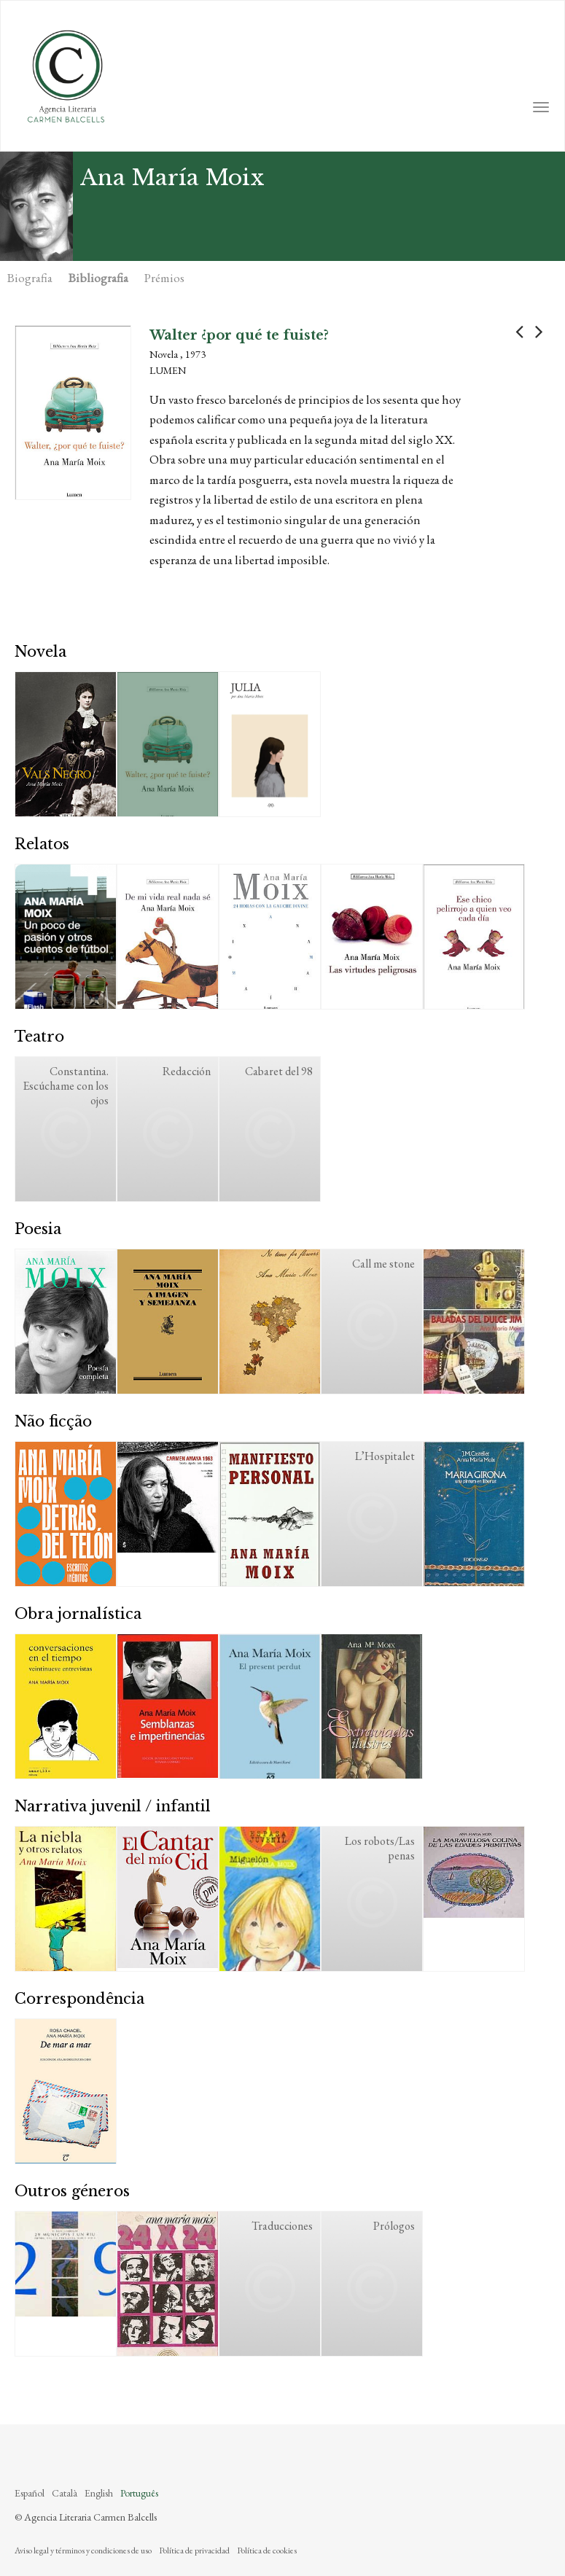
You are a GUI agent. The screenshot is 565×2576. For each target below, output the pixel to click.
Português (139, 2492)
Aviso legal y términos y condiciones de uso (83, 2550)
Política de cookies (267, 2550)
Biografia (29, 278)
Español (29, 2492)
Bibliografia (98, 278)
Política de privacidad (194, 2550)
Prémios (164, 278)
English (99, 2492)
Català (64, 2492)
